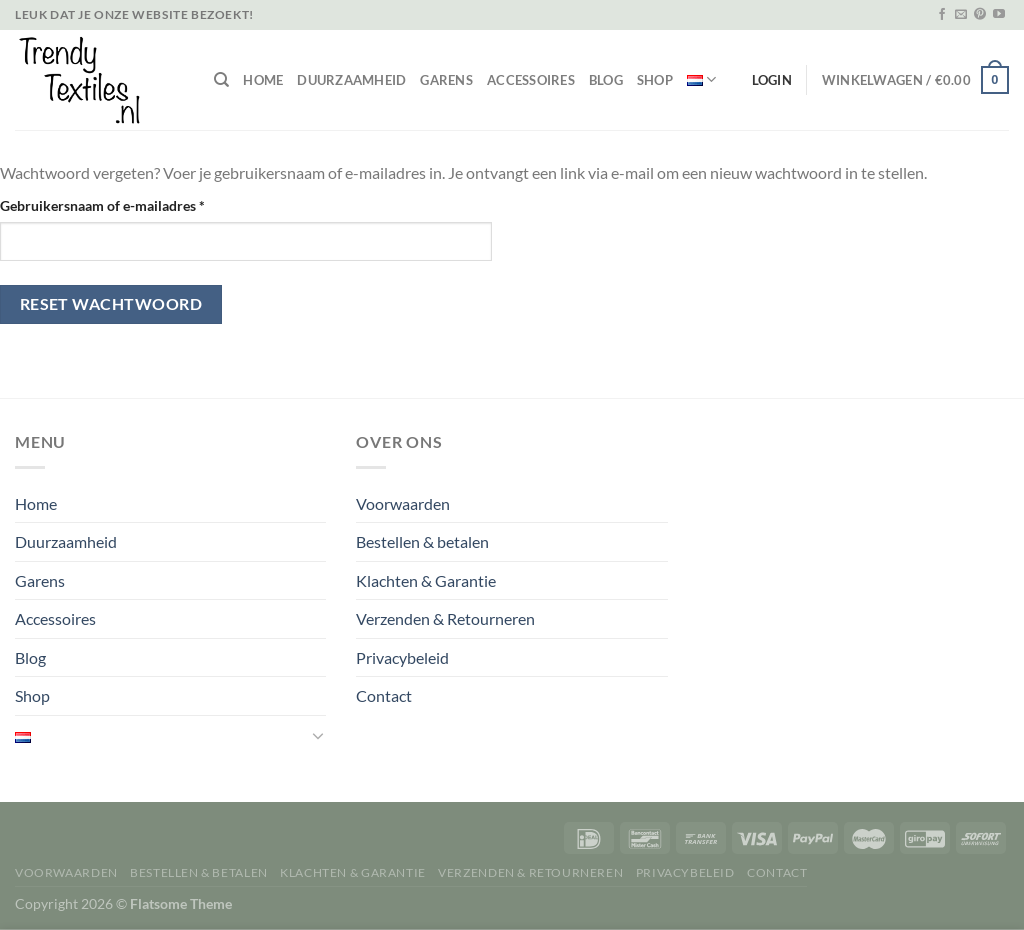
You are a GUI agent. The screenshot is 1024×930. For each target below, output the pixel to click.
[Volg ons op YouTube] (999, 15)
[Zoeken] (221, 80)
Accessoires (531, 80)
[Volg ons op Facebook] (942, 15)
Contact (384, 695)
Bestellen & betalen (422, 541)
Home (263, 80)
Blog (606, 80)
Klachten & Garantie (426, 580)
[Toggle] (319, 735)
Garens (446, 80)
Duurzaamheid (351, 80)
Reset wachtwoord (111, 304)
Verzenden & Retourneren (445, 618)
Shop (655, 80)
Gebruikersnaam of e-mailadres (124, 204)
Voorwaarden (403, 503)
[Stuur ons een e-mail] (961, 15)
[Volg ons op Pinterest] (980, 15)
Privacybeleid (402, 657)
